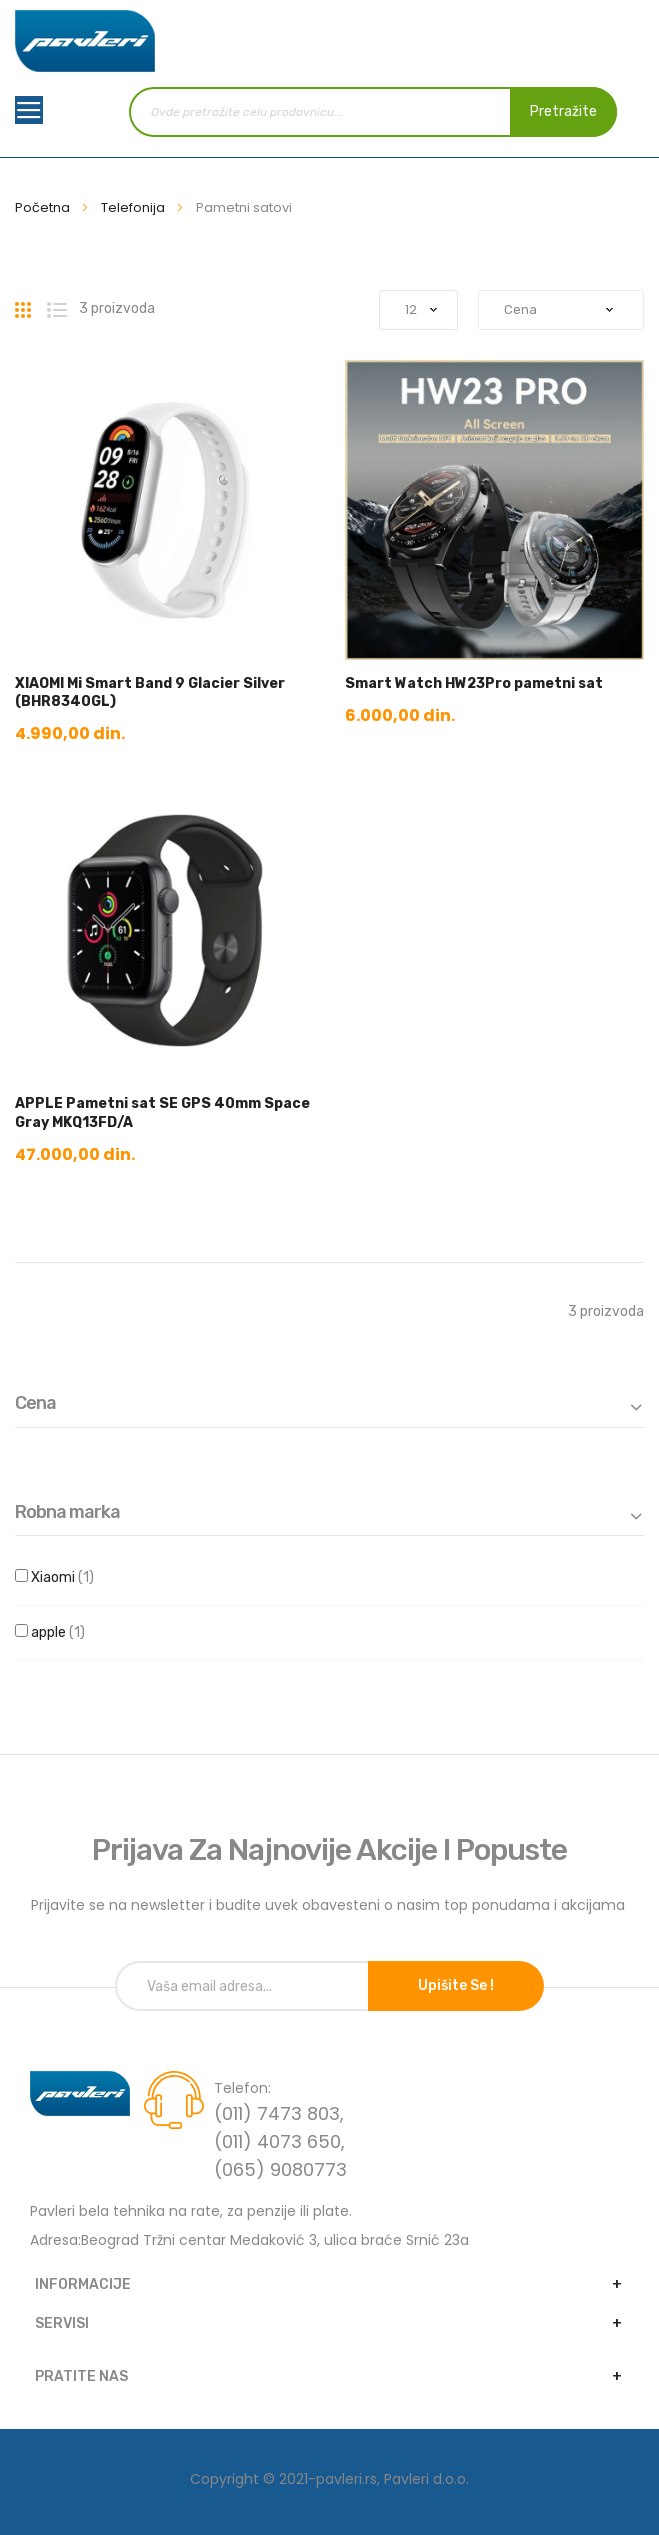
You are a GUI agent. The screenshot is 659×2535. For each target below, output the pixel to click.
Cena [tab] (35, 1404)
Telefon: (242, 2088)
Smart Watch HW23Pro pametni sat (474, 683)
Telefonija (134, 207)
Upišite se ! (456, 1985)
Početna (44, 207)
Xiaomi (79, 1578)
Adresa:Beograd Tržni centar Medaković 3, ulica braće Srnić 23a (249, 2240)
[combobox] (373, 112)
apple (75, 1633)
